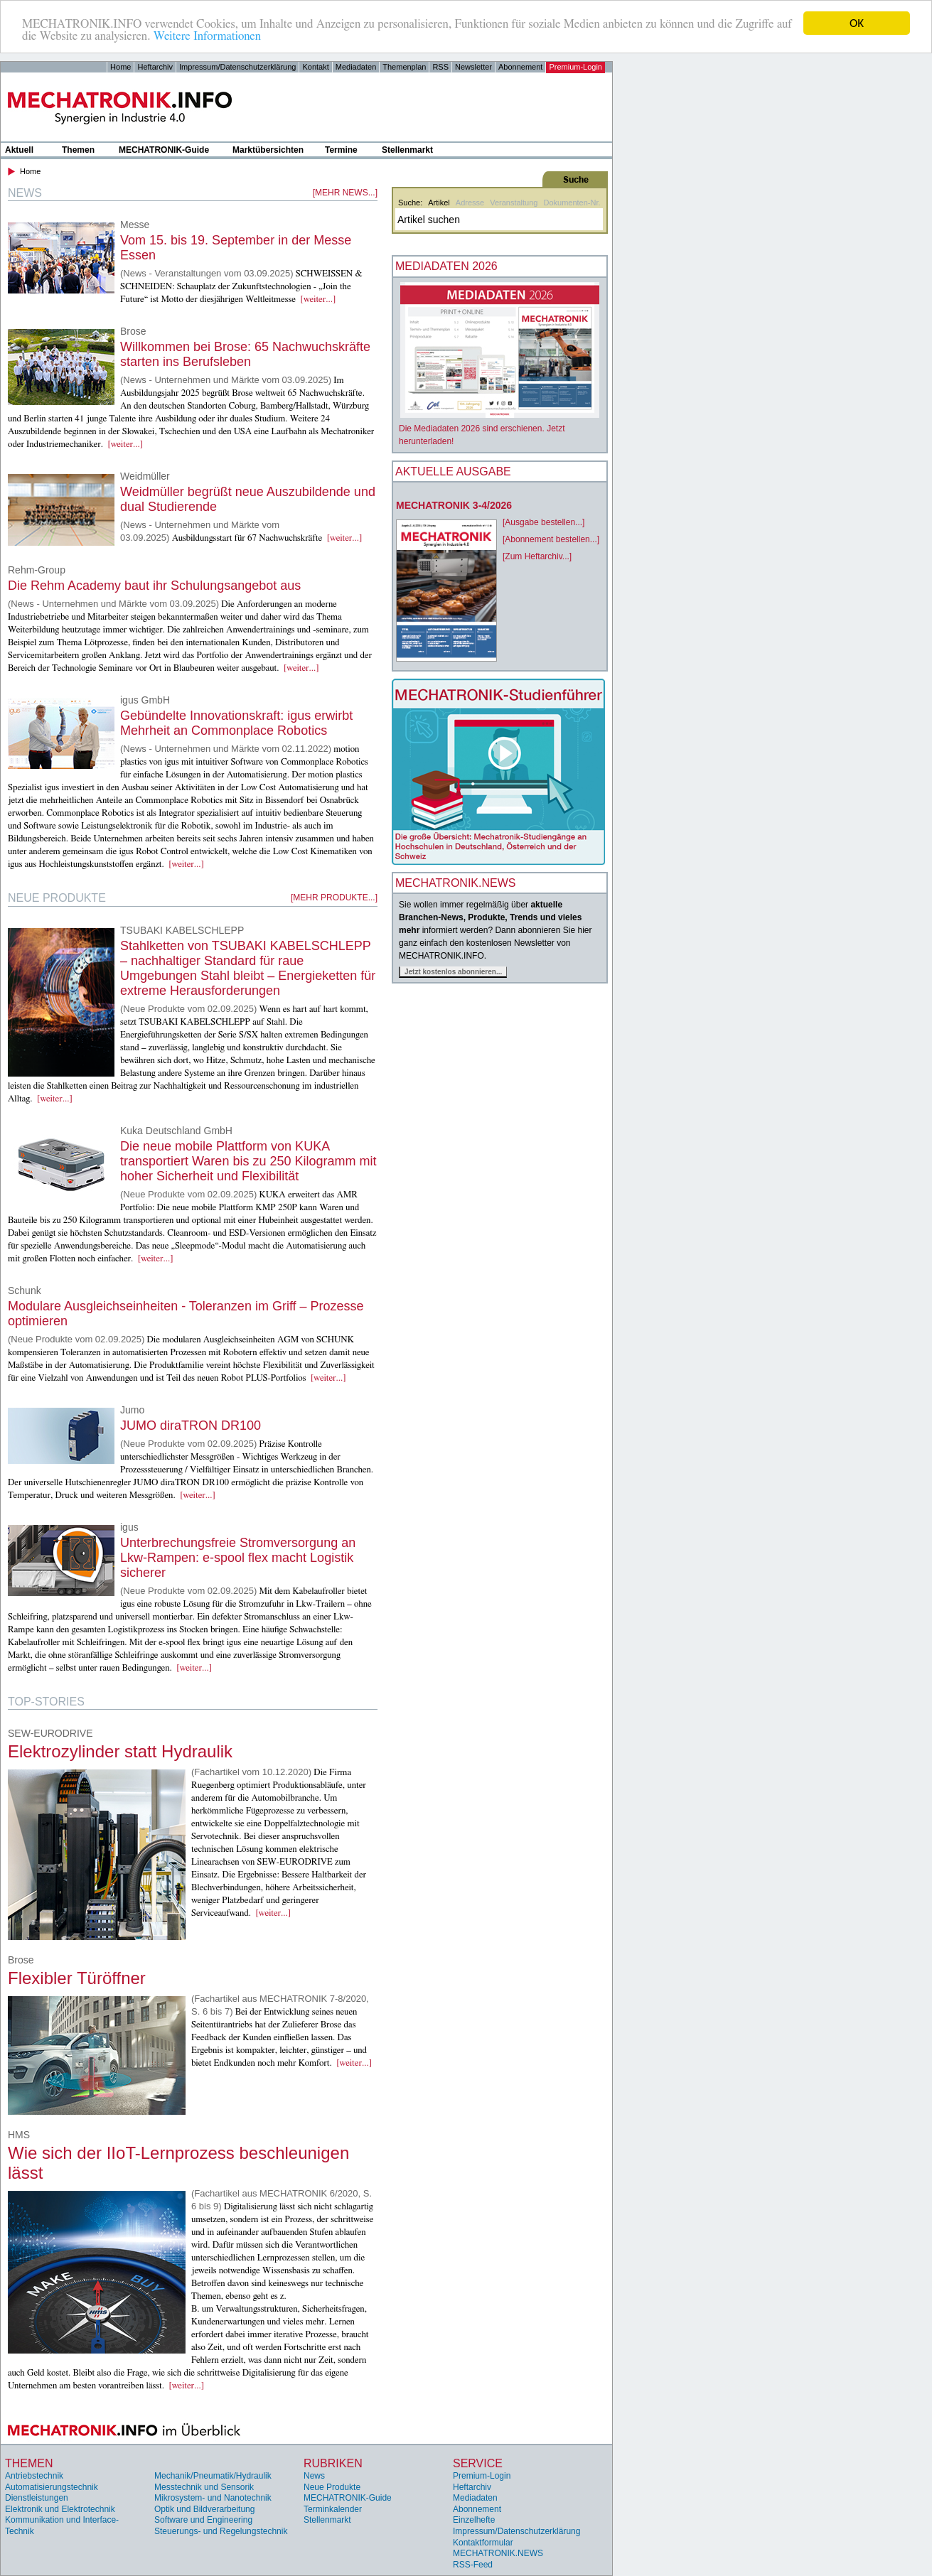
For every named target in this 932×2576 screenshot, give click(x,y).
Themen (78, 150)
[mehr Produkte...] (334, 897)
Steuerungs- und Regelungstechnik (220, 2531)
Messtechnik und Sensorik (204, 2487)
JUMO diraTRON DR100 (190, 1425)
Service (478, 2463)
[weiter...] (318, 299)
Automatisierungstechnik (51, 2487)
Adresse (470, 202)
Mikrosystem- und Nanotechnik (213, 2498)
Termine (341, 150)
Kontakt (315, 67)
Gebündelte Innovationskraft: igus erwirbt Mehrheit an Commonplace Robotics (236, 723)
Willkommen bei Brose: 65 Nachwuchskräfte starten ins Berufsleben (245, 354)
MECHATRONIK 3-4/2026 (454, 505)
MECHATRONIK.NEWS (498, 2553)
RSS (440, 67)
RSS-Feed (473, 2565)
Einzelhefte (474, 2520)
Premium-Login (575, 67)
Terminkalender (333, 2509)
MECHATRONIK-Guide (164, 150)
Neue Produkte (332, 2487)
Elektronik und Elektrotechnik (60, 2509)
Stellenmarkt (407, 150)
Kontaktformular (483, 2543)
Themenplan (404, 67)
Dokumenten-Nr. (571, 202)
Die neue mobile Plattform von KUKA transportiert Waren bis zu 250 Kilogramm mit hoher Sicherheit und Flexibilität (248, 1161)
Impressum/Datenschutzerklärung (237, 67)
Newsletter (473, 67)
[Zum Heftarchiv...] (537, 556)
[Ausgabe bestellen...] (543, 522)
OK (857, 23)
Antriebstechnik (34, 2476)
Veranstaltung (513, 202)
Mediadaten (356, 67)
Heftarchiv (155, 67)
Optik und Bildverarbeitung (204, 2509)
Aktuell (19, 150)
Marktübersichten (268, 150)
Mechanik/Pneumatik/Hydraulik (213, 2476)
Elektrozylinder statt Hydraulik (120, 1751)
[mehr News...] (345, 193)
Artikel (439, 202)
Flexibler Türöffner (77, 1978)
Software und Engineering (203, 2520)
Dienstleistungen (36, 2498)
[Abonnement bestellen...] (551, 539)
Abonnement (520, 67)
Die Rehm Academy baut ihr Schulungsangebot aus (154, 585)
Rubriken (333, 2463)
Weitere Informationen (207, 36)
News (314, 2476)
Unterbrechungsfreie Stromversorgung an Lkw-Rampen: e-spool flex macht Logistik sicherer (237, 1558)
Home (120, 67)
